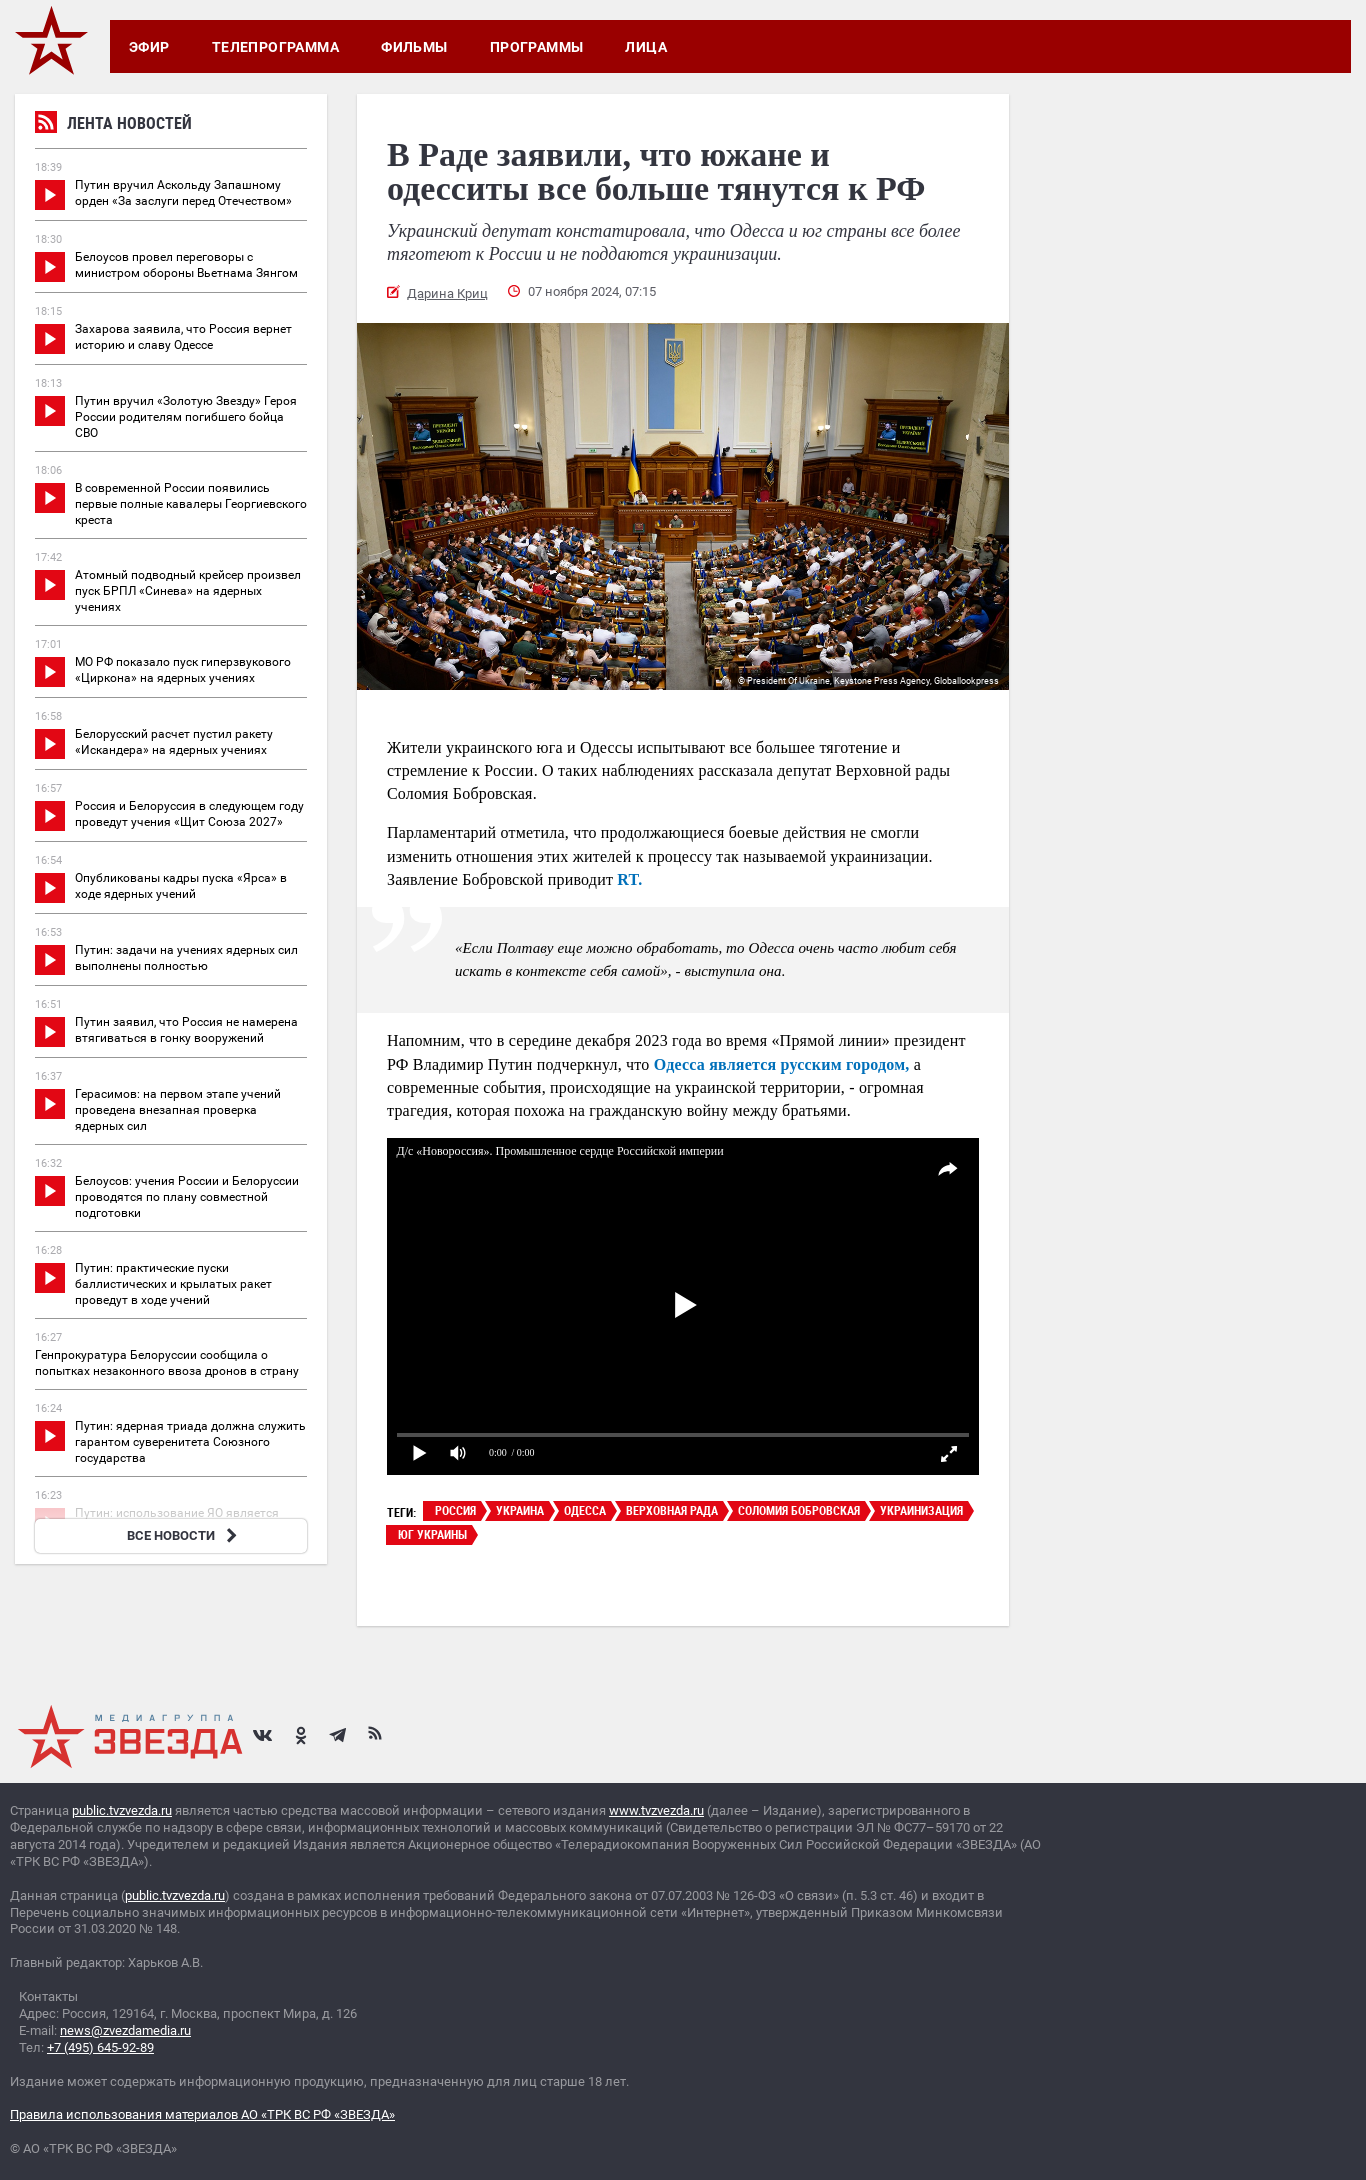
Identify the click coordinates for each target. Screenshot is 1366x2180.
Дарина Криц (447, 293)
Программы (537, 47)
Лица (646, 47)
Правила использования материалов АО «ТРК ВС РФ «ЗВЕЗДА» (202, 2114)
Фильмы (414, 47)
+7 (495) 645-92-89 (100, 2047)
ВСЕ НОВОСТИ (184, 1535)
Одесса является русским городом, (782, 1064)
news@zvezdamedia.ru (125, 2030)
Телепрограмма (275, 47)
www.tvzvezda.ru (656, 1810)
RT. (629, 879)
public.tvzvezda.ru (122, 1810)
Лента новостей (113, 125)
